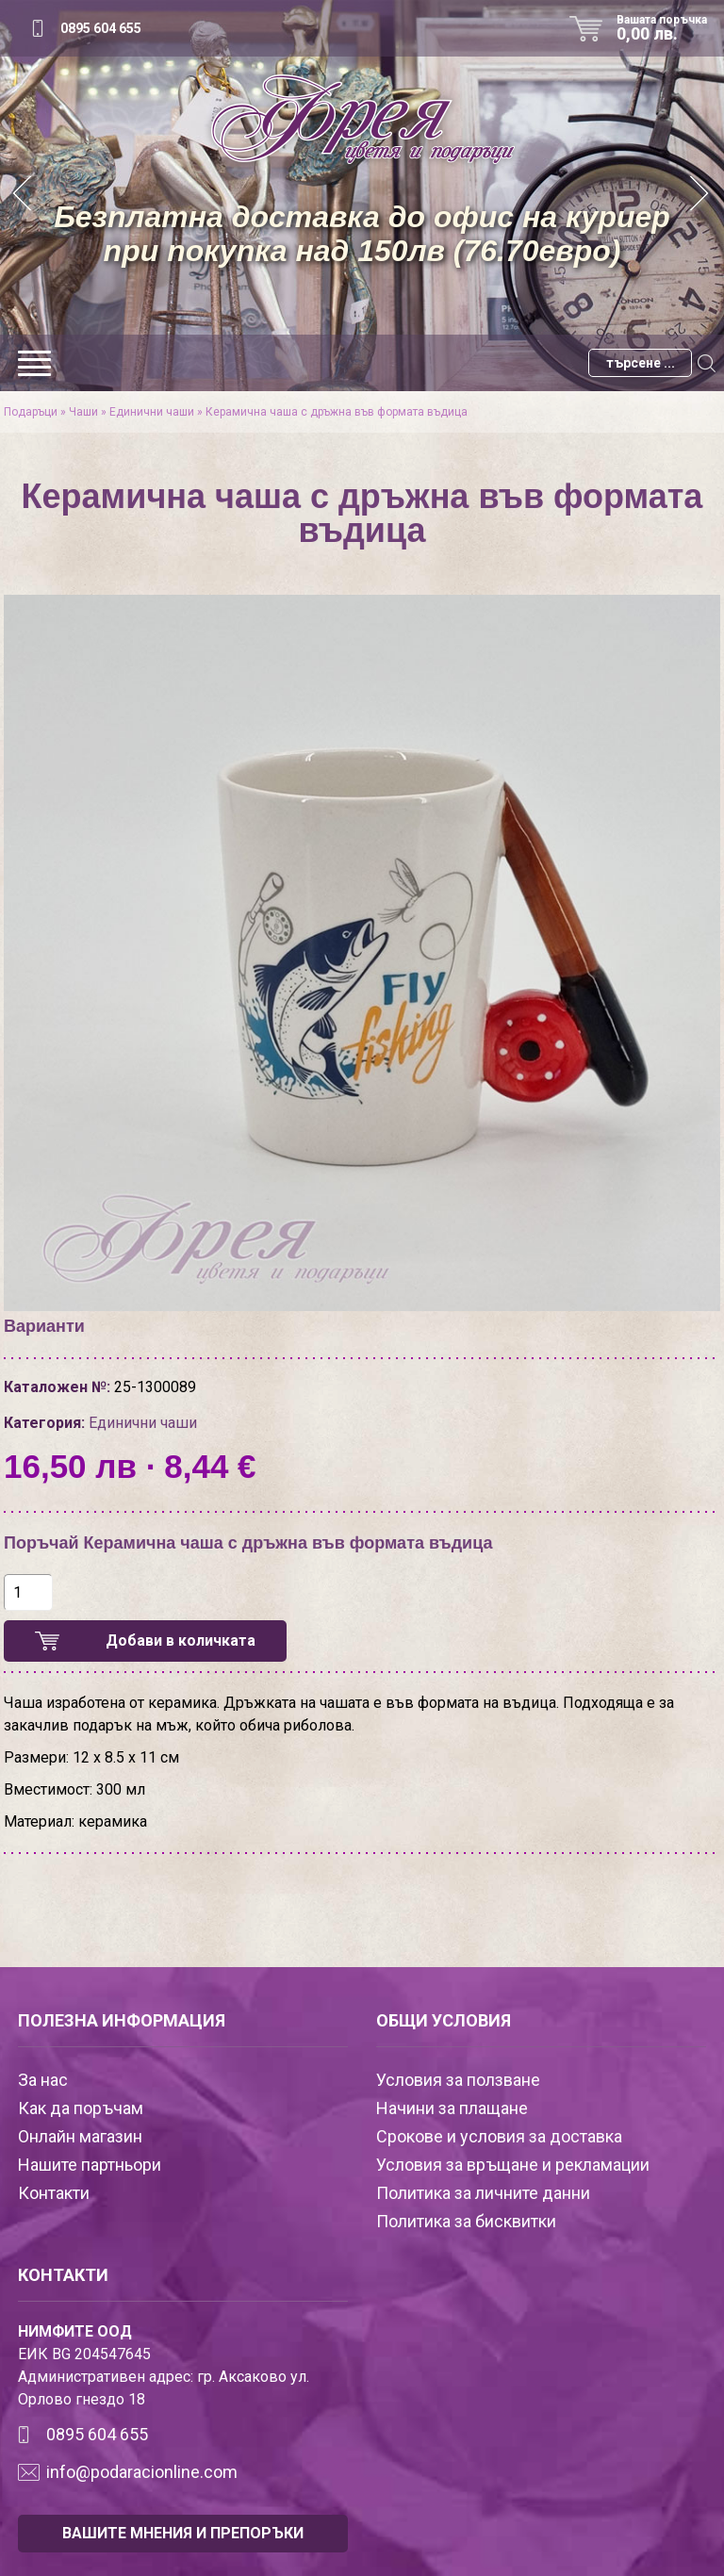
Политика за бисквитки (466, 2221)
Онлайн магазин (80, 2136)
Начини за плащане (452, 2108)
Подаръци (31, 411)
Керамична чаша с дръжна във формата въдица (337, 411)
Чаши (83, 411)
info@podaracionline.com (142, 2472)
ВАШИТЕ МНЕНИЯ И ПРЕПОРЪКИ (183, 2533)
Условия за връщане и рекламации (513, 2164)
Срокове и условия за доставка (499, 2136)
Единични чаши (151, 411)
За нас (43, 2080)
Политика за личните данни (483, 2193)
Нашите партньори (89, 2164)
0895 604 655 (100, 28)
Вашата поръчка (668, 28)
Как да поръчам (80, 2108)
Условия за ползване (458, 2080)
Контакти (54, 2193)
